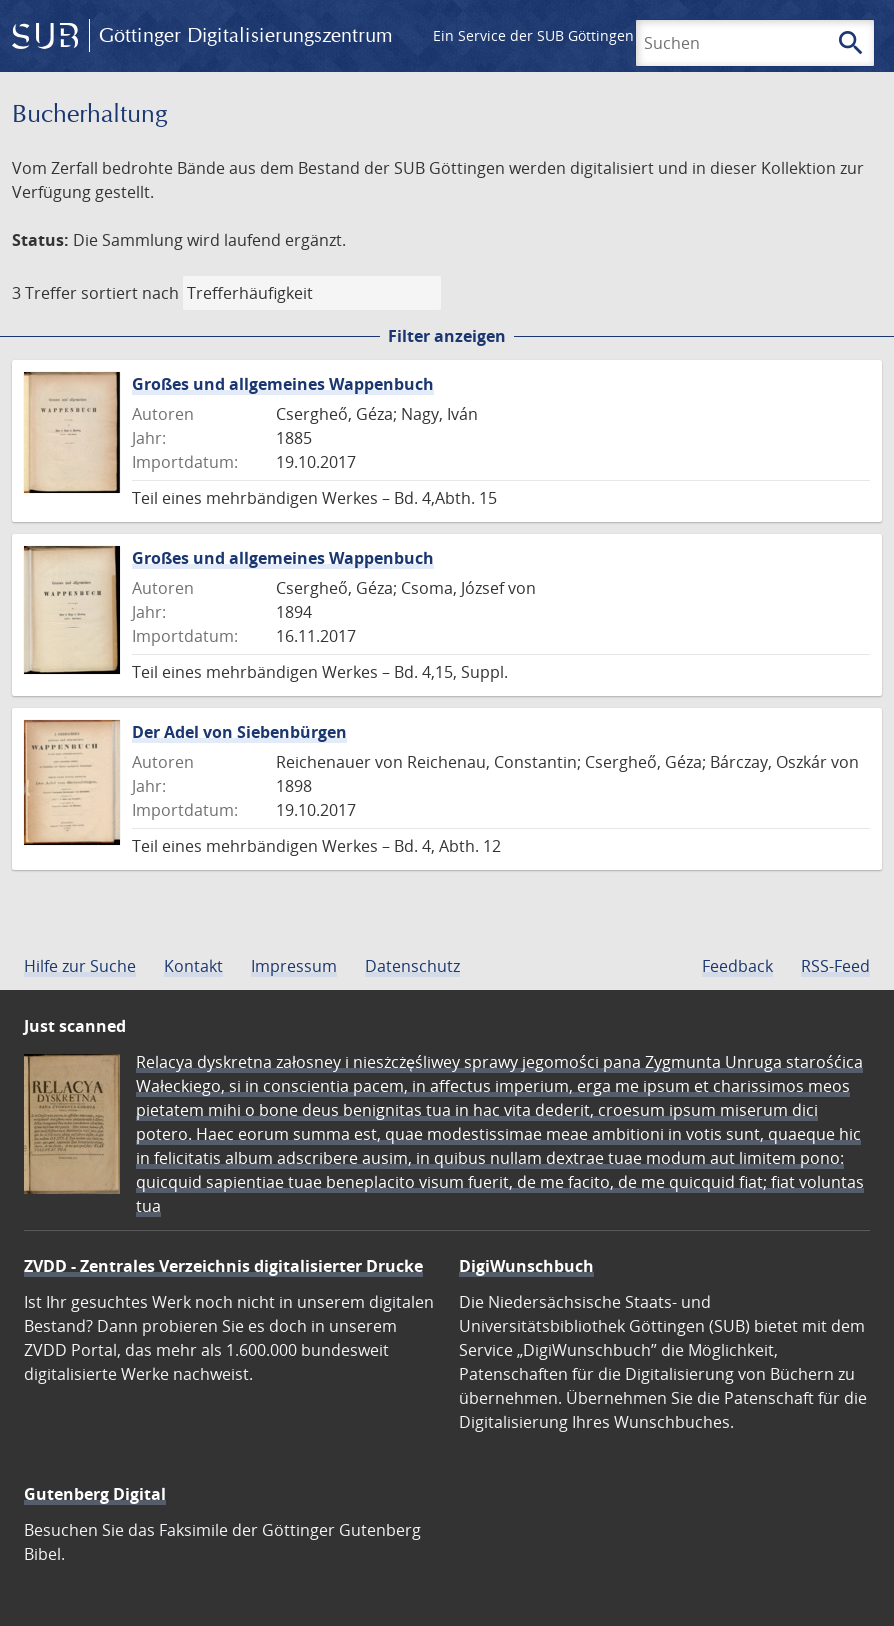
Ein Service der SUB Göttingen (533, 35)
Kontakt (193, 966)
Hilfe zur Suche (80, 966)
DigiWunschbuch (526, 1266)
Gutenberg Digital (95, 1494)
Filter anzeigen (447, 336)
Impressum (294, 966)
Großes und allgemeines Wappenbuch (283, 384)
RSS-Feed (835, 966)
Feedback (737, 966)
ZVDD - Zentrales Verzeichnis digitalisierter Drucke (223, 1266)
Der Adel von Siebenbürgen (239, 732)
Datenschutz (412, 966)
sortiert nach (130, 293)
